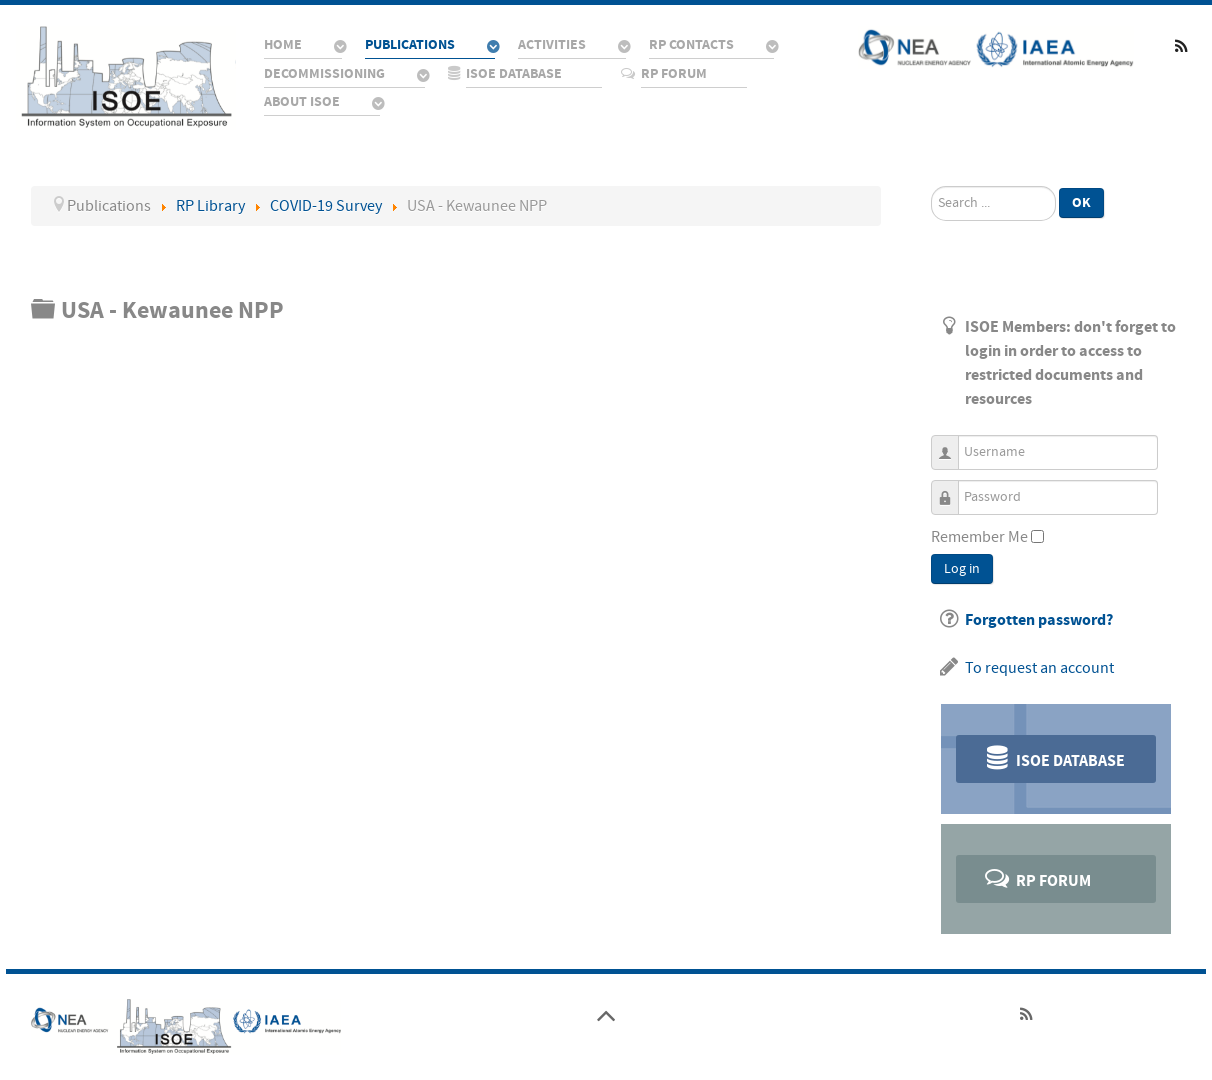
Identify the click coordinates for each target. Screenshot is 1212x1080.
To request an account (1039, 668)
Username (952, 443)
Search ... (931, 186)
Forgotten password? (1039, 620)
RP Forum (1036, 877)
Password (952, 488)
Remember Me (979, 537)
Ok (1081, 202)
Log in (962, 569)
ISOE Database (1053, 757)
